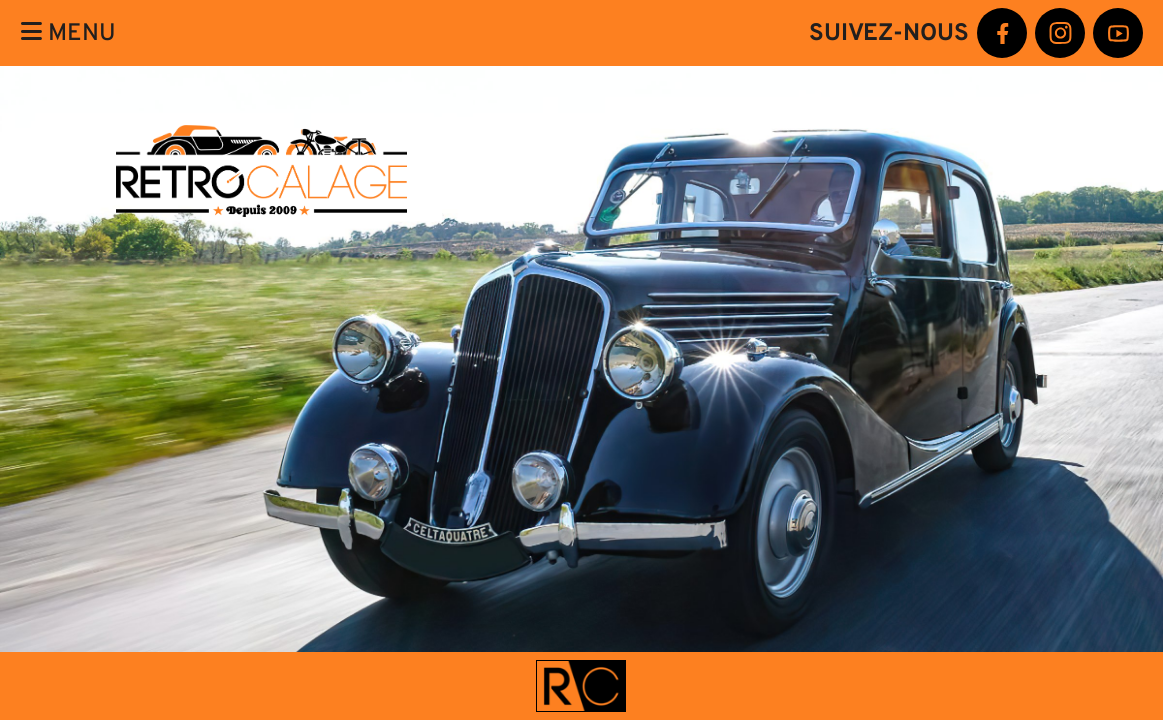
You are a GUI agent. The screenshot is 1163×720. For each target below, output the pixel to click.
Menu (68, 32)
